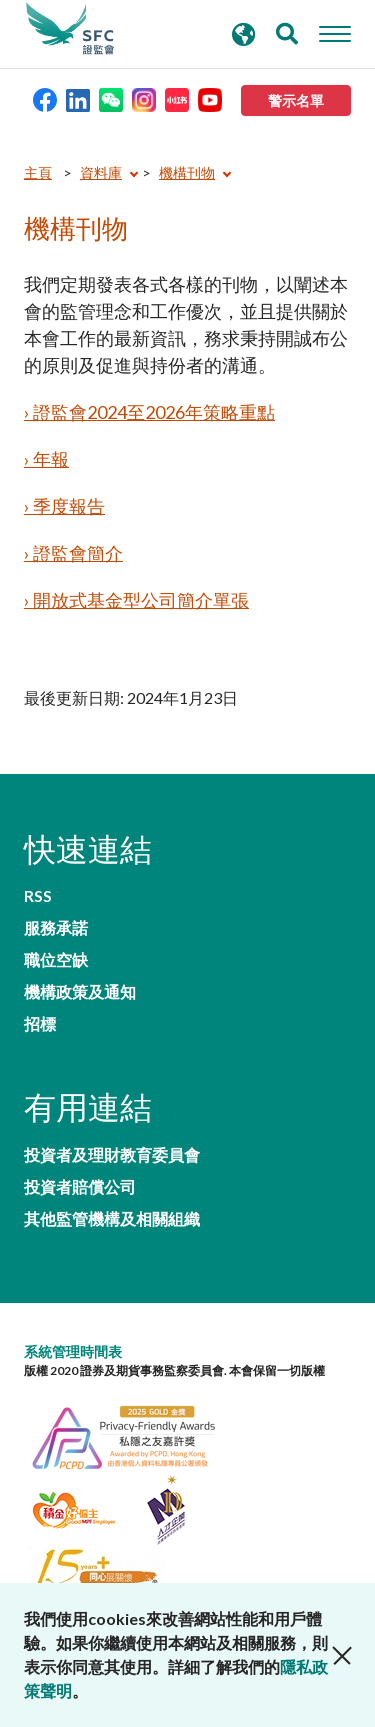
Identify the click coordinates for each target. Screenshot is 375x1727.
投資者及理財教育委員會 (112, 1155)
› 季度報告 (64, 506)
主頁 (38, 172)
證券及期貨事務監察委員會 (70, 29)
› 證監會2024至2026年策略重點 (149, 412)
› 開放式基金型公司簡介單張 (136, 600)
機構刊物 (187, 172)
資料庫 (101, 172)
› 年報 (46, 459)
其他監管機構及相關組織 (112, 1219)
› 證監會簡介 (73, 553)
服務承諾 (56, 928)
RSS (38, 896)
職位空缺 (56, 960)
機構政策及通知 (80, 992)
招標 (40, 1024)
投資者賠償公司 (80, 1187)
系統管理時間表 (73, 1351)
